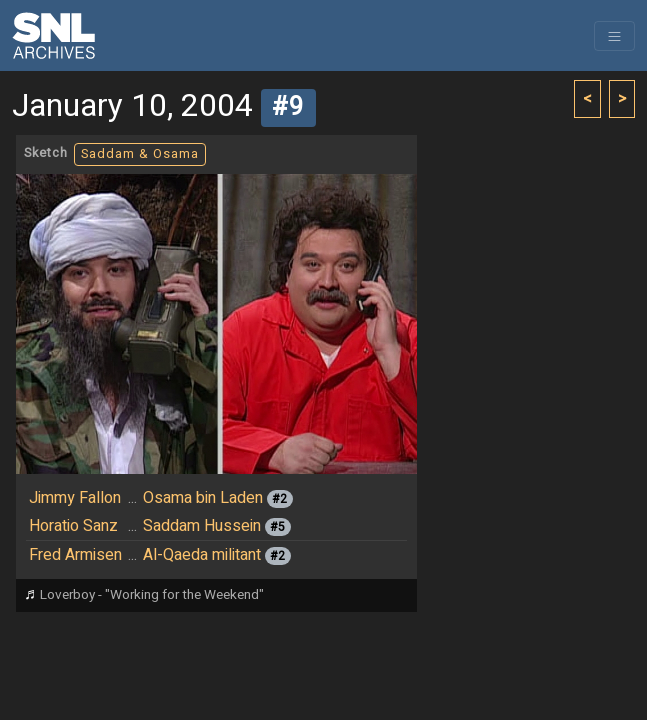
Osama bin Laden (203, 498)
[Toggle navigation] (614, 36)
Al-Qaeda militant (202, 555)
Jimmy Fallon (75, 498)
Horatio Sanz (73, 526)
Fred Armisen (75, 555)
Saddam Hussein (202, 526)
